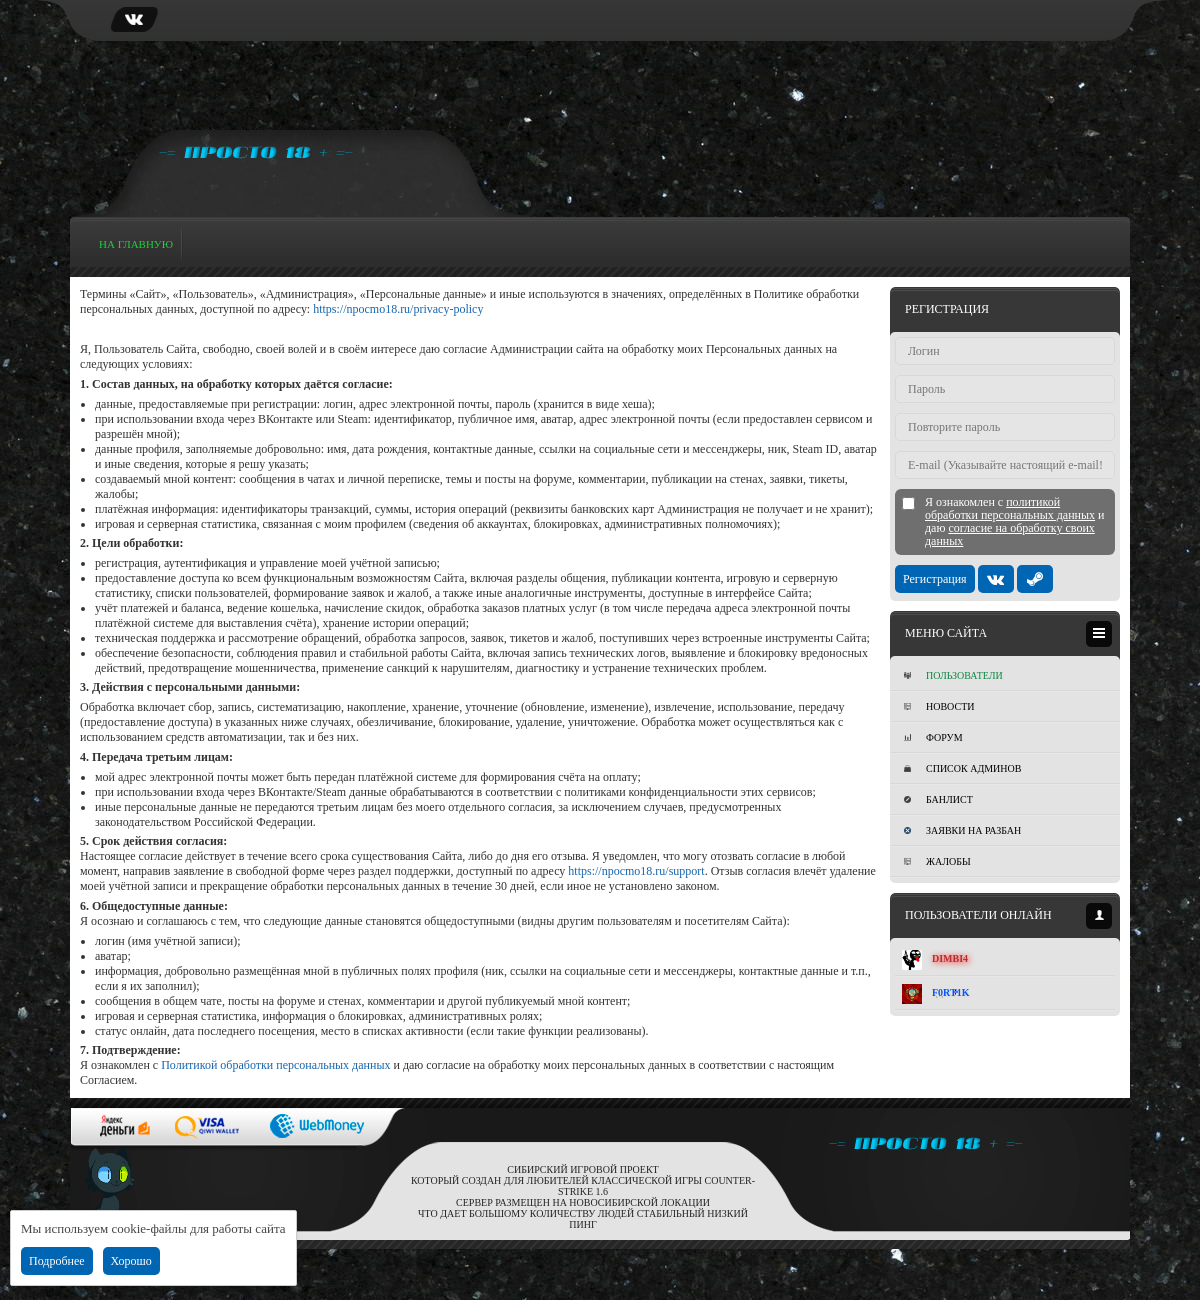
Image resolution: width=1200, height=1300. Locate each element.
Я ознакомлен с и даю (1015, 522)
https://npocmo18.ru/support (636, 871)
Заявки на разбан (962, 830)
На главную (136, 244)
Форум (933, 737)
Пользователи (953, 675)
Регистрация (935, 579)
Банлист (938, 799)
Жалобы (937, 861)
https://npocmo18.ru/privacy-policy (398, 309)
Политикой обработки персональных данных (275, 1065)
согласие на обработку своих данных (1010, 534)
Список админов (962, 768)
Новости (939, 706)
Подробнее (57, 1261)
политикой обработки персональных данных (1010, 508)
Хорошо (131, 1261)
